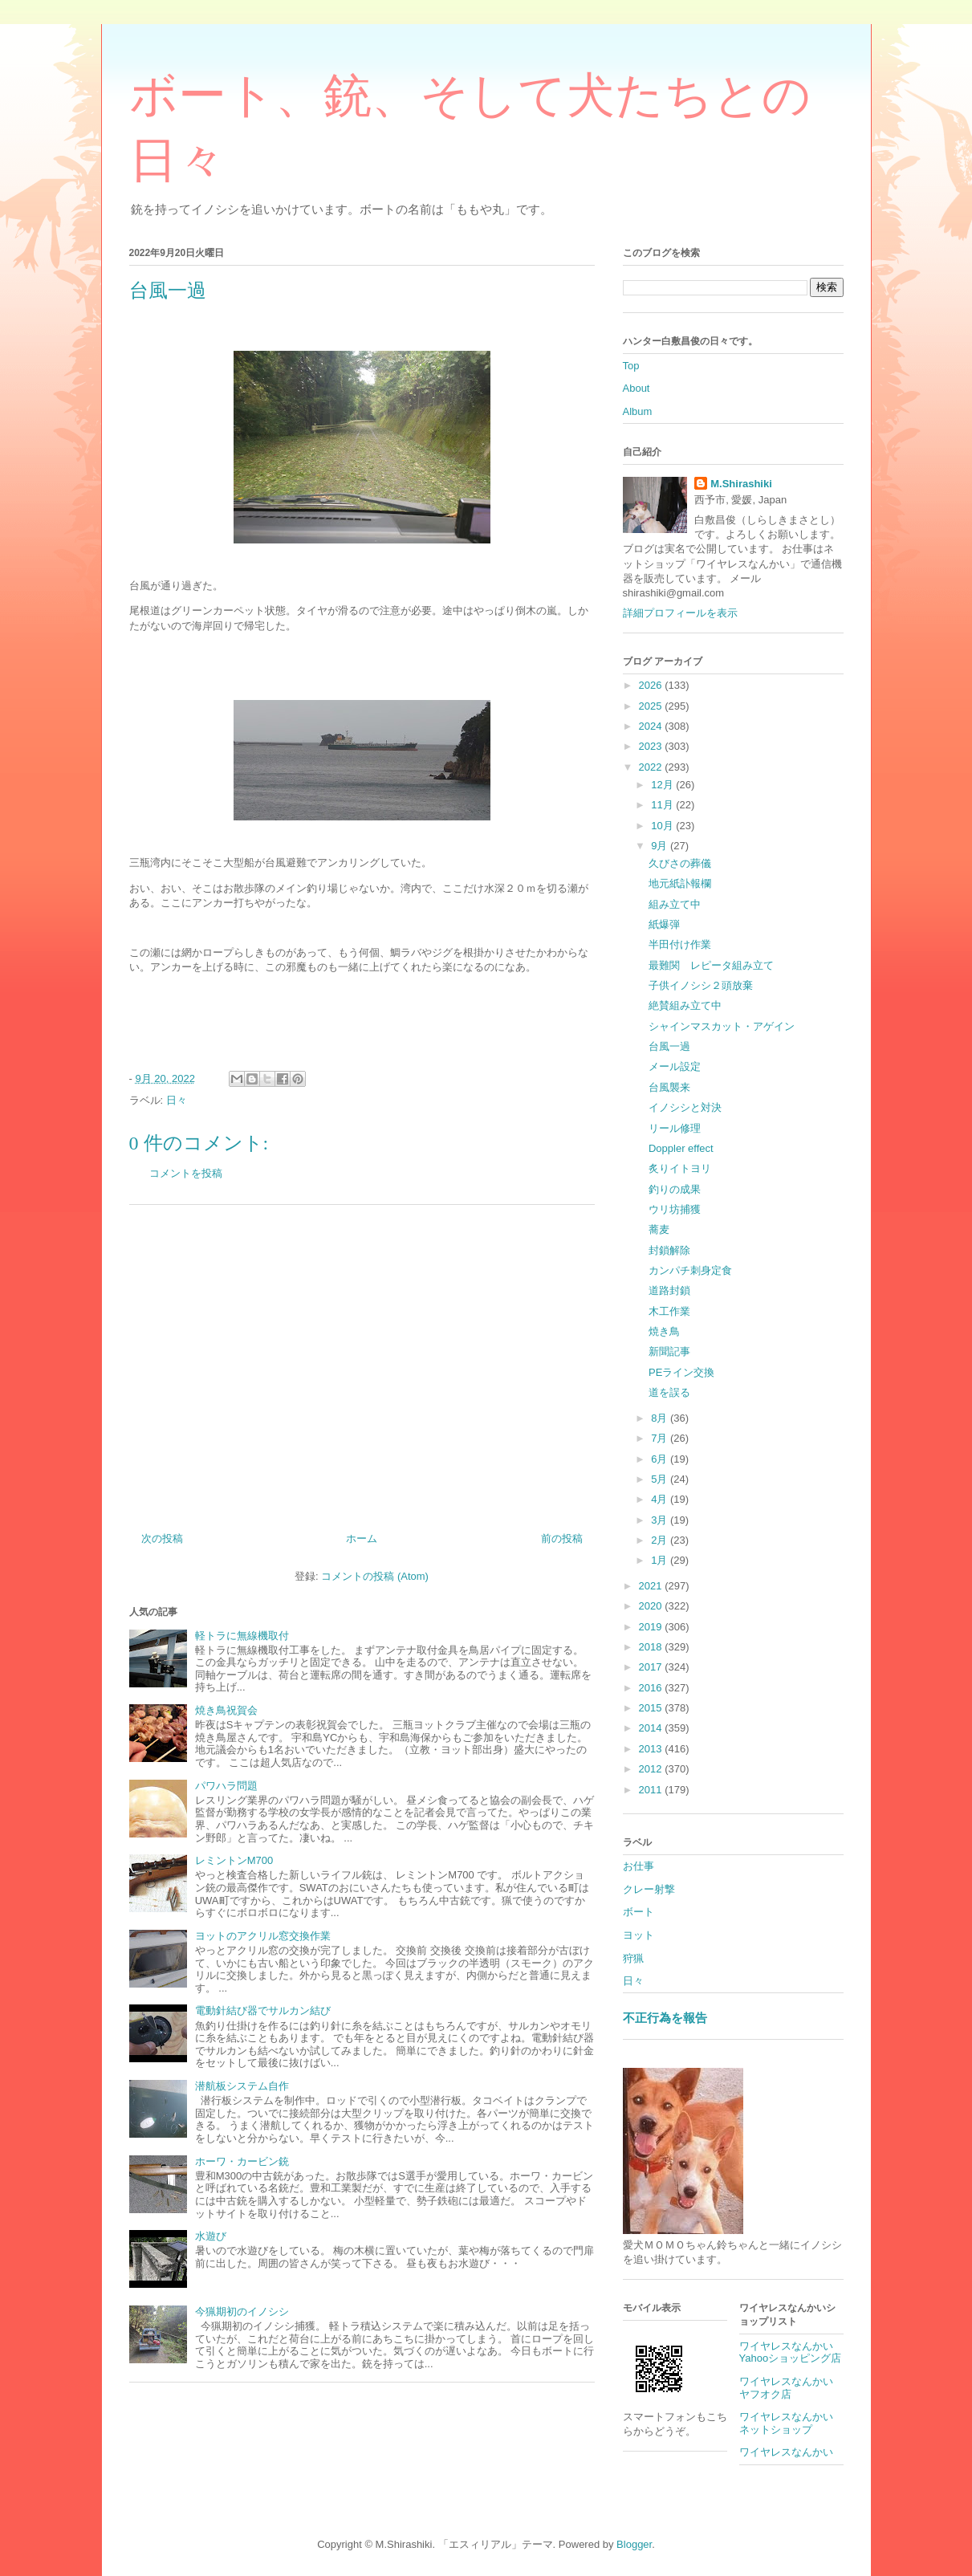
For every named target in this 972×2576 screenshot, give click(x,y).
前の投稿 (562, 1538)
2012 (652, 1769)
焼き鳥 (664, 1331)
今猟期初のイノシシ (242, 2311)
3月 (660, 1520)
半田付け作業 (680, 944)
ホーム (361, 1538)
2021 (652, 1586)
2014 (652, 1728)
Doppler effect (681, 1148)
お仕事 (638, 1866)
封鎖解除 (669, 1250)
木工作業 (669, 1311)
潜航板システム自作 (242, 2086)
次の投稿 (162, 1538)
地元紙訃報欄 (680, 883)
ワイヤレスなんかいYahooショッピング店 (790, 2352)
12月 (663, 785)
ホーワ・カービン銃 (242, 2161)
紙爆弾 (664, 924)
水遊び (210, 2236)
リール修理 (675, 1128)
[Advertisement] (362, 1362)
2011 (652, 1790)
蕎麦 (659, 1229)
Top (631, 366)
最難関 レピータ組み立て (711, 965)
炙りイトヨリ (680, 1168)
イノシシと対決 (685, 1107)
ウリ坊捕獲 (675, 1209)
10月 (663, 826)
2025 (652, 706)
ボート (638, 1912)
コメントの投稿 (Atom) (375, 1576)
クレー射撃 (649, 1889)
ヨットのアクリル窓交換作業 (263, 1936)
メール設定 (675, 1066)
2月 (660, 1540)
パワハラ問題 (226, 1786)
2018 (652, 1647)
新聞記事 (669, 1351)
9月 (660, 846)
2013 (652, 1749)
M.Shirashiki (741, 484)
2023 (652, 746)
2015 (652, 1708)
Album (638, 411)
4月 (660, 1499)
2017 (652, 1667)
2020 (652, 1606)
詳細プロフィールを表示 (680, 613)
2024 (652, 726)
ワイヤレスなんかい (786, 2452)
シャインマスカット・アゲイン (722, 1026)
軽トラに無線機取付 (242, 1636)
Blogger (634, 2544)
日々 (176, 1100)
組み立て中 (675, 904)
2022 (652, 767)
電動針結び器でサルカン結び (263, 2010)
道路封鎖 (669, 1290)
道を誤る (669, 1392)
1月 (660, 1560)
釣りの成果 (675, 1189)
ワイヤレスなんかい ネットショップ (791, 2423)
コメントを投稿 (185, 1173)
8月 (660, 1418)
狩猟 (633, 1958)
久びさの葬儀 (680, 863)
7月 (660, 1438)
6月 (660, 1459)
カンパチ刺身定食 (690, 1270)
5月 (660, 1479)
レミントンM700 (234, 1860)
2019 (652, 1627)
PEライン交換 (681, 1372)
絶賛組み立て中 (685, 1005)
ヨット (638, 1935)
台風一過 (669, 1046)
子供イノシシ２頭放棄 (701, 985)
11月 (663, 805)
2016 (652, 1688)
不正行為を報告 (665, 2018)
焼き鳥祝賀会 (226, 1710)
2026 (652, 685)
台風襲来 (669, 1087)
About (636, 388)
